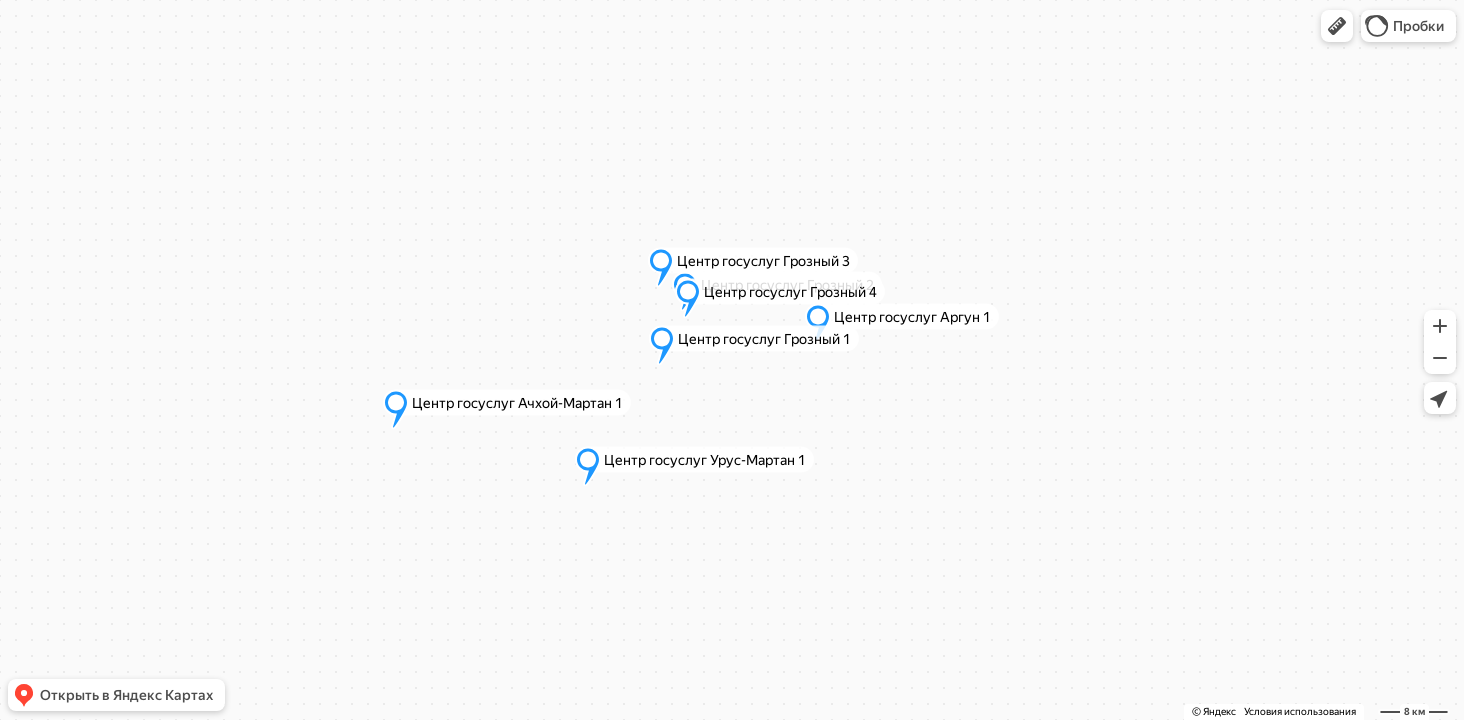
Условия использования (1300, 711)
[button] (1337, 26)
